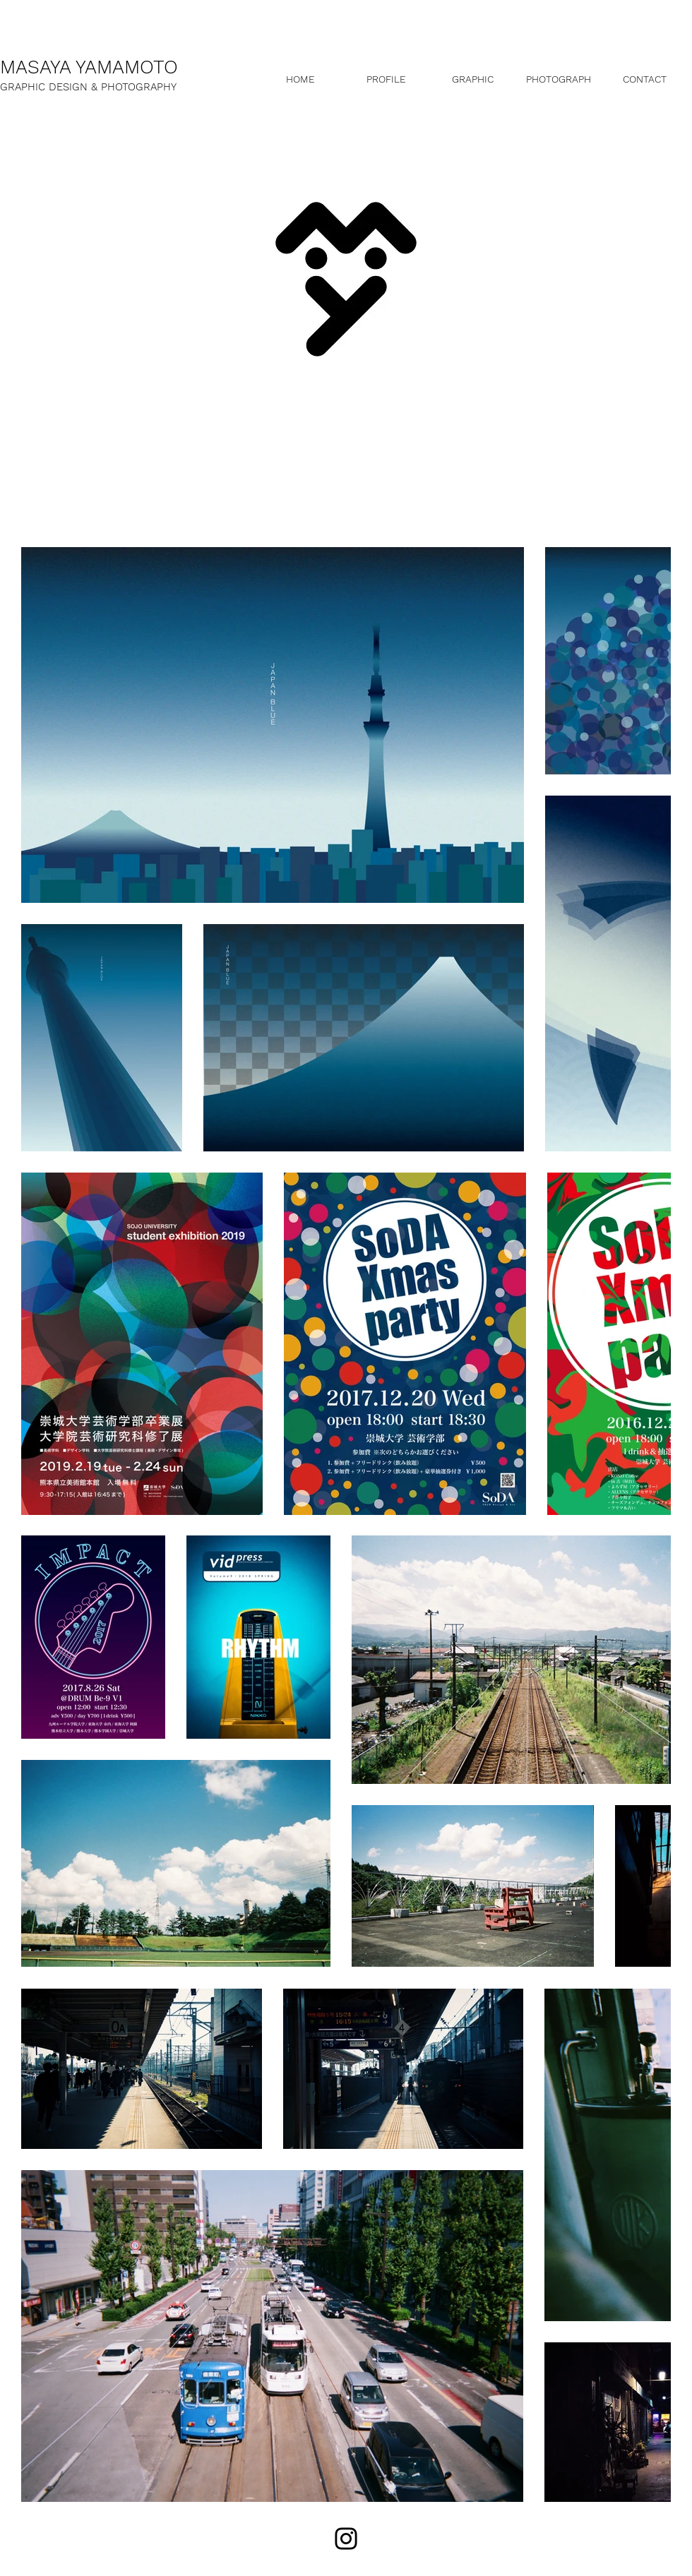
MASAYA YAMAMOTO (89, 67)
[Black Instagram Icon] (346, 2538)
